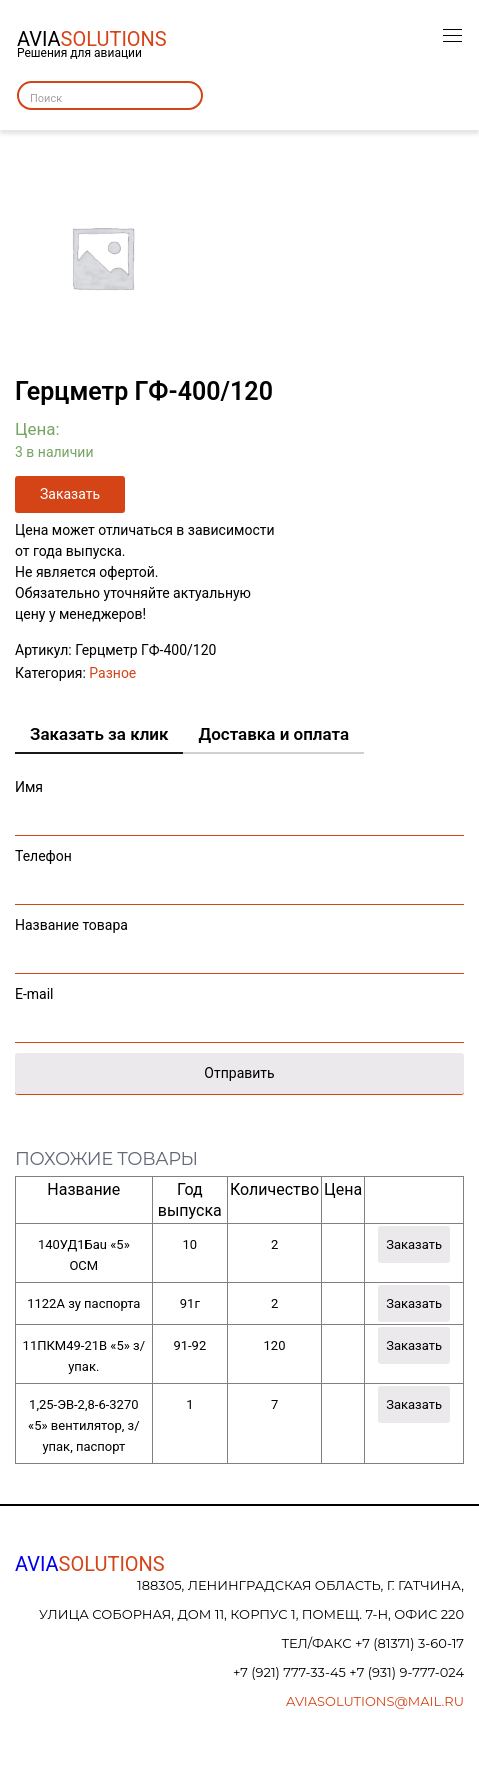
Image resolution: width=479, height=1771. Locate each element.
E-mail (239, 1009)
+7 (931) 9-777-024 (406, 1672)
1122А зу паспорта (83, 1303)
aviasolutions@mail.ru (375, 1701)
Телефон (239, 871)
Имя (239, 802)
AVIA (90, 1564)
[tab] (99, 735)
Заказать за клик (99, 734)
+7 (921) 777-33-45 (291, 1672)
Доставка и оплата (273, 734)
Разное (112, 673)
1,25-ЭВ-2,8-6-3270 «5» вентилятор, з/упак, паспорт (83, 1425)
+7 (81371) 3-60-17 (409, 1643)
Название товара (239, 940)
